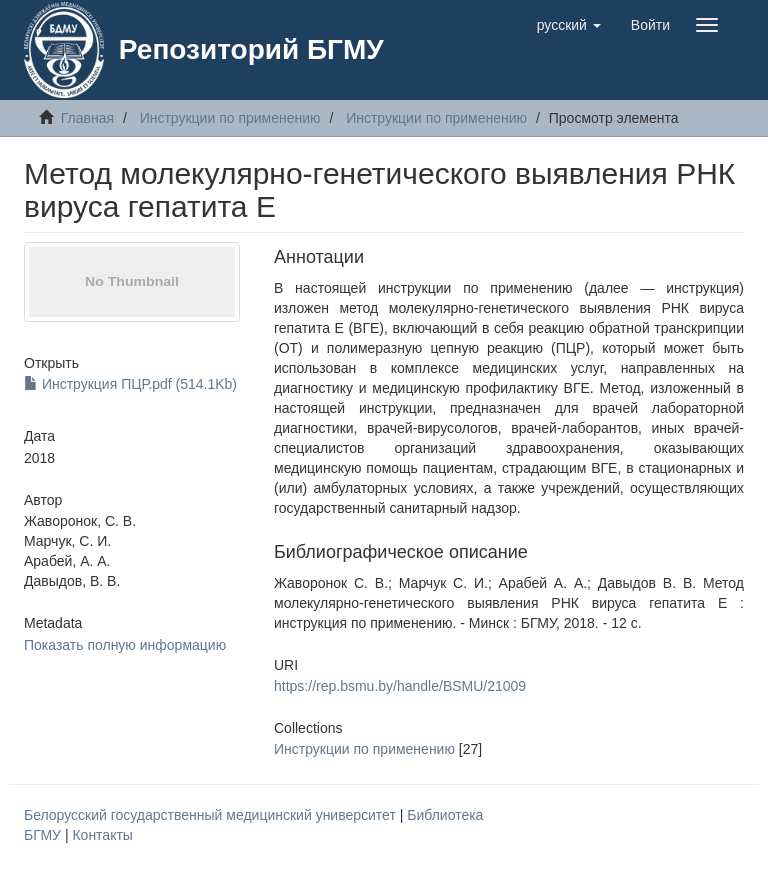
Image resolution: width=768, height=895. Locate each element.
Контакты (102, 835)
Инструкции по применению (230, 118)
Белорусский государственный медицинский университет (212, 815)
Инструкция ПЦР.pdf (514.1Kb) (130, 384)
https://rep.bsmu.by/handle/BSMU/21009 (400, 686)
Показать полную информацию (125, 645)
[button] (569, 25)
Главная (87, 118)
